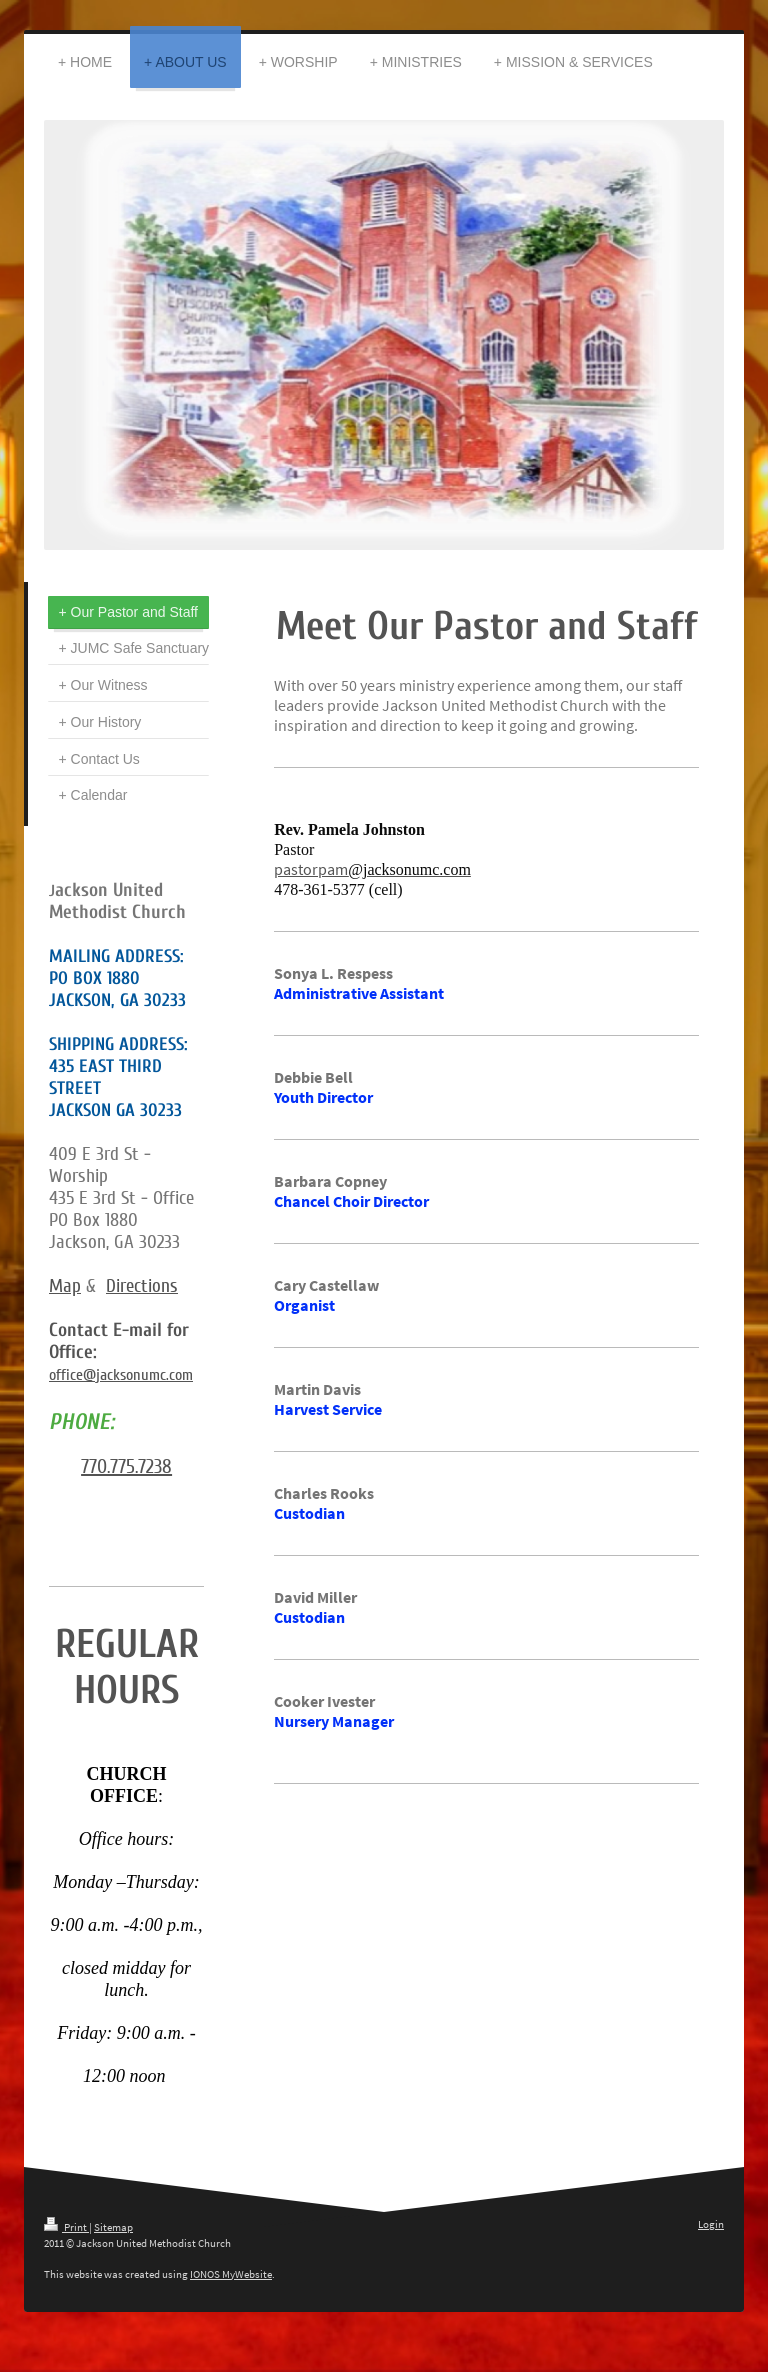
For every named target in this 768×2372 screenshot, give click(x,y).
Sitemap (113, 2227)
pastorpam (311, 869)
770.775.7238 (126, 1467)
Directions (142, 1286)
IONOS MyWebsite (231, 2274)
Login (711, 2224)
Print (66, 2227)
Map (65, 1286)
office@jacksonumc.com (121, 1375)
